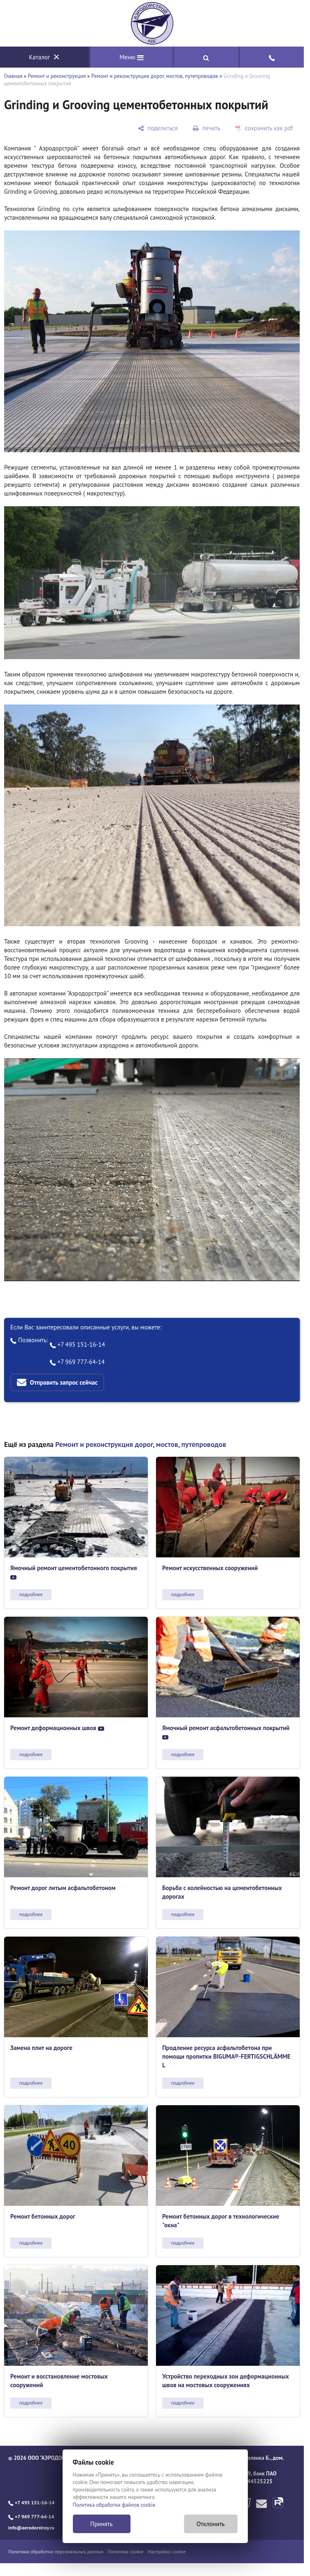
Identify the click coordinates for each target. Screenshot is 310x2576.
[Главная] (152, 23)
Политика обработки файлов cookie (114, 2504)
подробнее (30, 1594)
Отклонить (210, 2524)
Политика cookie (126, 2551)
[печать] (206, 128)
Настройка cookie (167, 2551)
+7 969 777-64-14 (77, 1362)
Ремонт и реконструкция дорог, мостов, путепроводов (154, 76)
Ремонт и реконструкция (57, 76)
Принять (101, 2524)
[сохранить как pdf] (264, 128)
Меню (131, 57)
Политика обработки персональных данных (56, 2551)
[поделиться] (157, 128)
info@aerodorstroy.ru (31, 2527)
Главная (13, 76)
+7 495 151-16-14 (77, 1344)
